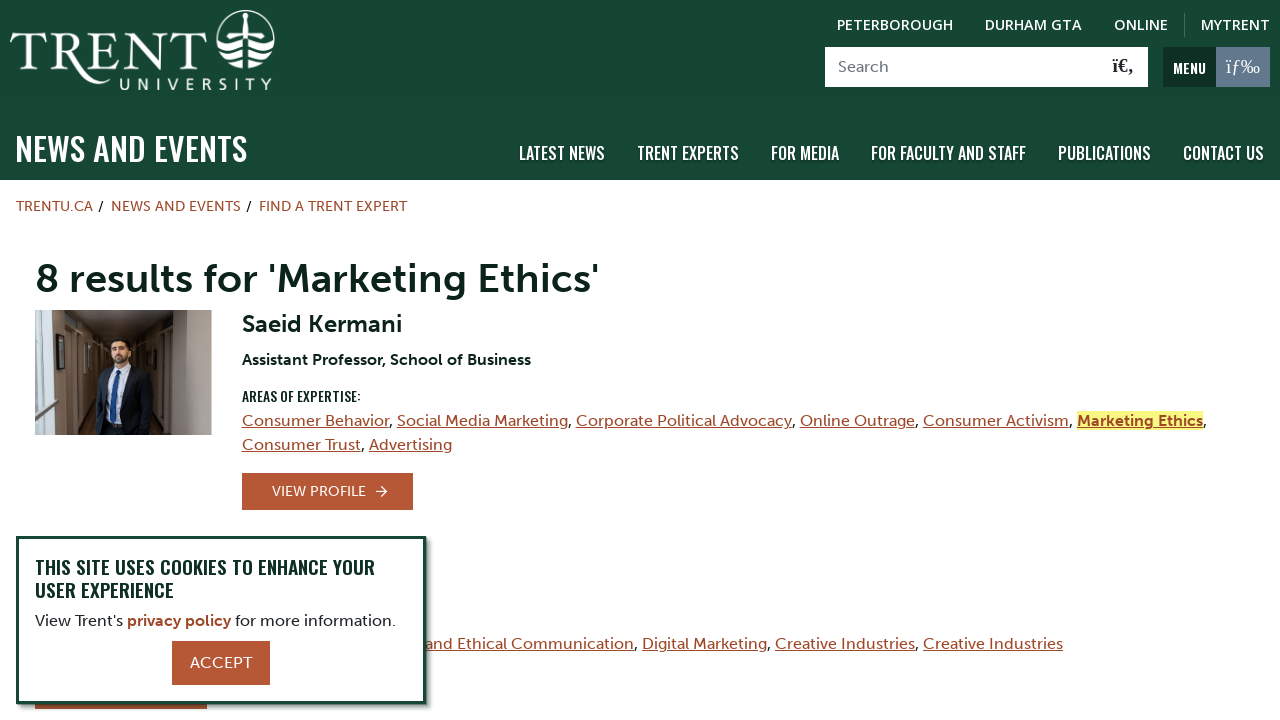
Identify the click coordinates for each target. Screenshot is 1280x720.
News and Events (131, 147)
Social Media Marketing (482, 420)
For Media (805, 153)
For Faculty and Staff (948, 153)
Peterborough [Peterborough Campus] (895, 24)
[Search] (962, 67)
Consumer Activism (996, 420)
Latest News (562, 153)
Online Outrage (857, 420)
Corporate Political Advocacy (684, 420)
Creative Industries (845, 643)
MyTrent (1235, 24)
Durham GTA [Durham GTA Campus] (1033, 24)
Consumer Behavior (315, 420)
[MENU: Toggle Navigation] (1216, 67)
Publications (1104, 153)
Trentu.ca (54, 206)
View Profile (319, 491)
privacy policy (179, 620)
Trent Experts (688, 153)
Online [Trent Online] (1141, 24)
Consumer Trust (301, 444)
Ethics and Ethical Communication (505, 643)
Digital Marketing (704, 643)
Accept (221, 662)
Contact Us (1223, 153)
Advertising (410, 444)
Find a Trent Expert (333, 206)
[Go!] (1123, 67)
